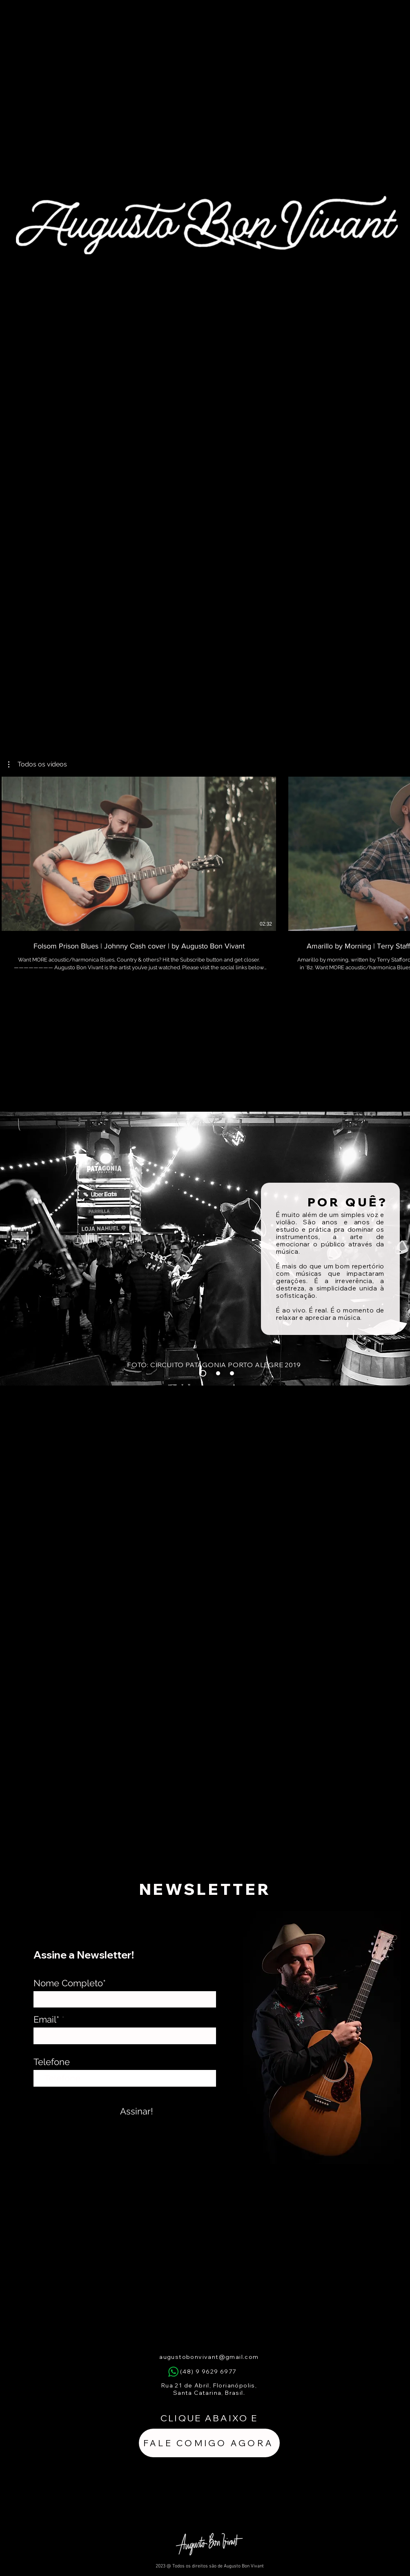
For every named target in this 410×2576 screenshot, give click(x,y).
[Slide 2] (232, 1373)
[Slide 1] (203, 1373)
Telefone (51, 2061)
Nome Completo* (69, 1983)
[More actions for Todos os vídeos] (37, 764)
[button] (37, 764)
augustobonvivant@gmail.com (208, 2357)
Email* (46, 2019)
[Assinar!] (136, 2111)
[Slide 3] (218, 1373)
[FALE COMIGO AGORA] (209, 2443)
